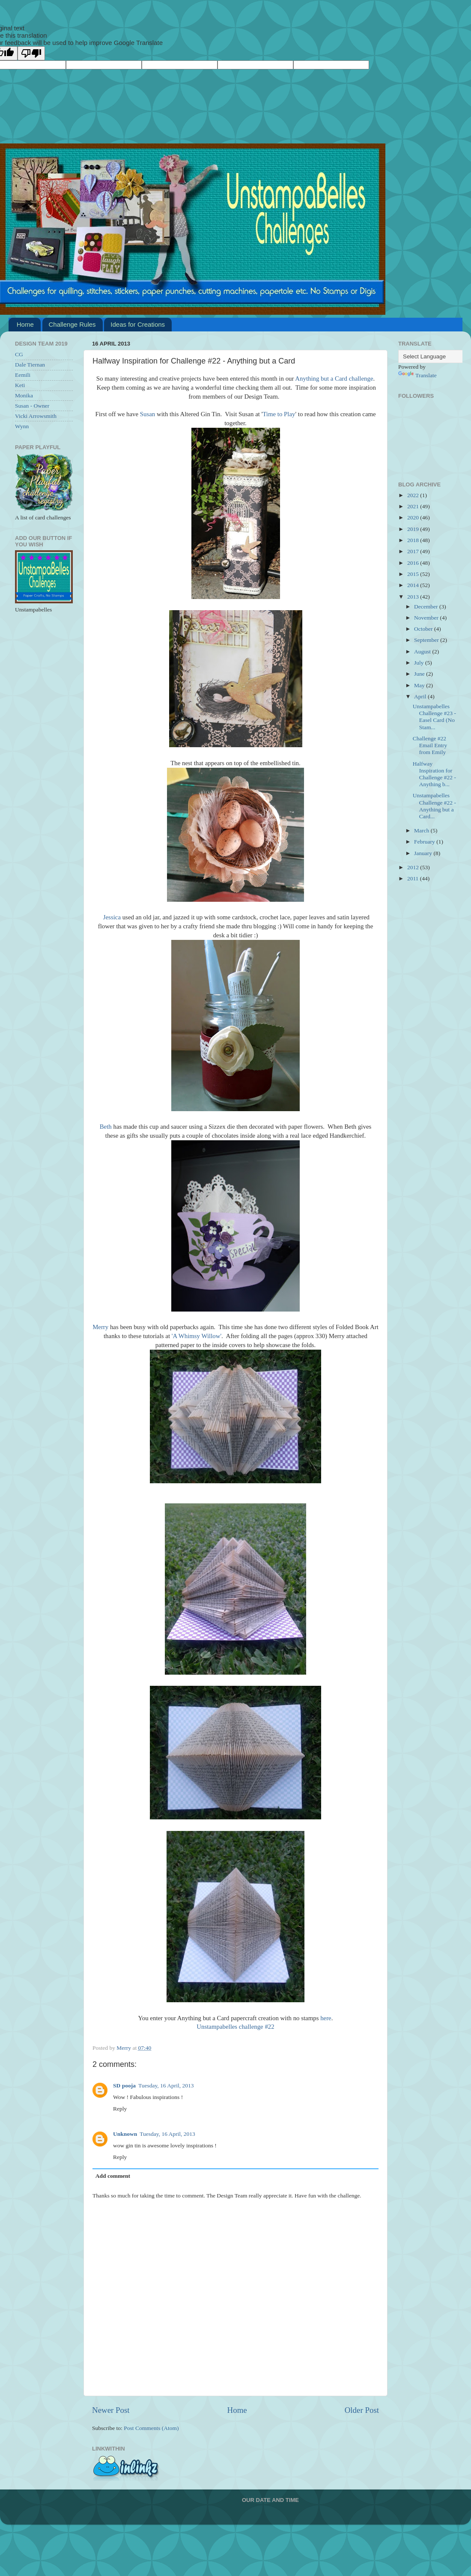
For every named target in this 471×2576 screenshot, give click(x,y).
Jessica (112, 917)
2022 (413, 495)
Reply (120, 2108)
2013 (413, 596)
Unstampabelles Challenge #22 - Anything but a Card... (434, 806)
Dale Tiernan (30, 364)
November (427, 617)
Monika (24, 395)
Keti (20, 385)
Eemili (22, 375)
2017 (413, 551)
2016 (413, 563)
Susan (147, 414)
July (419, 662)
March (422, 830)
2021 (413, 506)
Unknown (125, 2134)
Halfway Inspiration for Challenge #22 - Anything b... (434, 774)
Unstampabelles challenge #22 (235, 2026)
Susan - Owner (32, 405)
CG (19, 354)
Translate (417, 375)
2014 (413, 585)
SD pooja (124, 2085)
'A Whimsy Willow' (196, 1336)
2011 (413, 878)
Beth (106, 1126)
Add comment (112, 2176)
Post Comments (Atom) (151, 2428)
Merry (100, 1327)
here (325, 2018)
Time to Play (278, 414)
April (421, 696)
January (423, 853)
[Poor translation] (31, 53)
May (420, 685)
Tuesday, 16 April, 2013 (166, 2085)
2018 (413, 540)
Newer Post (111, 2410)
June (420, 674)
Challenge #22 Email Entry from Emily (430, 745)
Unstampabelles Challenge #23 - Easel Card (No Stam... (434, 716)
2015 (413, 574)
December (426, 606)
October (424, 629)
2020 (413, 517)
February (425, 841)
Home (25, 324)
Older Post (362, 2410)
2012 (413, 867)
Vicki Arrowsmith (36, 416)
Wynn (22, 426)
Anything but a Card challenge (334, 378)
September (427, 640)
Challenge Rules (72, 324)
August (423, 651)
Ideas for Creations (137, 324)
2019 (413, 529)
